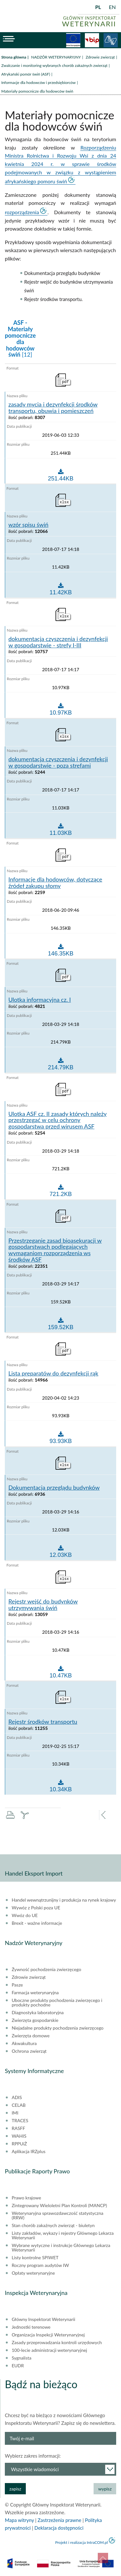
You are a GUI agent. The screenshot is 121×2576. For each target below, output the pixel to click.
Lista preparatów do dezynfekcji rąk (53, 1373)
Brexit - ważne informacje (37, 1923)
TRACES (20, 2120)
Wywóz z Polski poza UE (36, 1907)
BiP (92, 40)
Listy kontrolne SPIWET (35, 2257)
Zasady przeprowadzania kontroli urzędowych (57, 2342)
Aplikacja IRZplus (28, 2151)
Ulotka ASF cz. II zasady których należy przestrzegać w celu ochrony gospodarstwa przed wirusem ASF (57, 1120)
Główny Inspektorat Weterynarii (43, 2319)
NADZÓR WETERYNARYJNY (56, 57)
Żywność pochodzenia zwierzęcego (46, 1969)
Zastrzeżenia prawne (59, 2520)
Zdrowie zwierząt (100, 57)
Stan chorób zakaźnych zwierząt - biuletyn (53, 2225)
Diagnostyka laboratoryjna (38, 2012)
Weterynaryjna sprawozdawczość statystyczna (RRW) (57, 2215)
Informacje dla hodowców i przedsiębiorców (38, 82)
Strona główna (13, 57)
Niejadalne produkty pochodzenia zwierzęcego (58, 2028)
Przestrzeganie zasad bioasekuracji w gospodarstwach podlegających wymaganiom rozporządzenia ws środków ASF (55, 1250)
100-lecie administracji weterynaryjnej (49, 2350)
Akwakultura (24, 2043)
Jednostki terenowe (31, 2327)
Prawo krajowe (26, 2198)
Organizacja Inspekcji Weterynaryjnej (48, 2335)
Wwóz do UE (25, 1915)
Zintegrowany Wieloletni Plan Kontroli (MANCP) (59, 2205)
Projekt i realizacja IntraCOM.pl (81, 2542)
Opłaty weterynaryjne (33, 2273)
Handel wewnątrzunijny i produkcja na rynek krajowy (64, 1900)
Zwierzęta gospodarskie (35, 2020)
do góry (103, 2558)
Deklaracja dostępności (59, 2528)
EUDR (18, 2365)
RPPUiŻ (19, 2144)
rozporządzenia (22, 212)
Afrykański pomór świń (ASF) (25, 74)
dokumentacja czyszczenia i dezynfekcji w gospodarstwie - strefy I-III (58, 642)
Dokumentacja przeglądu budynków (54, 1487)
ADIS (17, 2097)
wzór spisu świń (28, 525)
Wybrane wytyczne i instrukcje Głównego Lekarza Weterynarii (61, 2247)
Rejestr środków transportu (42, 1722)
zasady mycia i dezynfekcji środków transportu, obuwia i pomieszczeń (52, 407)
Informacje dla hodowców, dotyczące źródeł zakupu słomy (55, 882)
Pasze (17, 1985)
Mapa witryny (19, 2520)
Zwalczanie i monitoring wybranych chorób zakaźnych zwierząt (54, 65)
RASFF (18, 2128)
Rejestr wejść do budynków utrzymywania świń (43, 1604)
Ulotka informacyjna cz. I (39, 1000)
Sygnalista (21, 2358)
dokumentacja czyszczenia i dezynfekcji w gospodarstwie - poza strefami (58, 762)
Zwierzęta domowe (30, 2035)
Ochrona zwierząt (29, 2051)
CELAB (18, 2105)
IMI (15, 2113)
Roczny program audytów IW (40, 2265)
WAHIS (19, 2136)
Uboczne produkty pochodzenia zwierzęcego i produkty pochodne (57, 2002)
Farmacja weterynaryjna (35, 1992)
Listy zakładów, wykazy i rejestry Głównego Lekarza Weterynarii (63, 2235)
